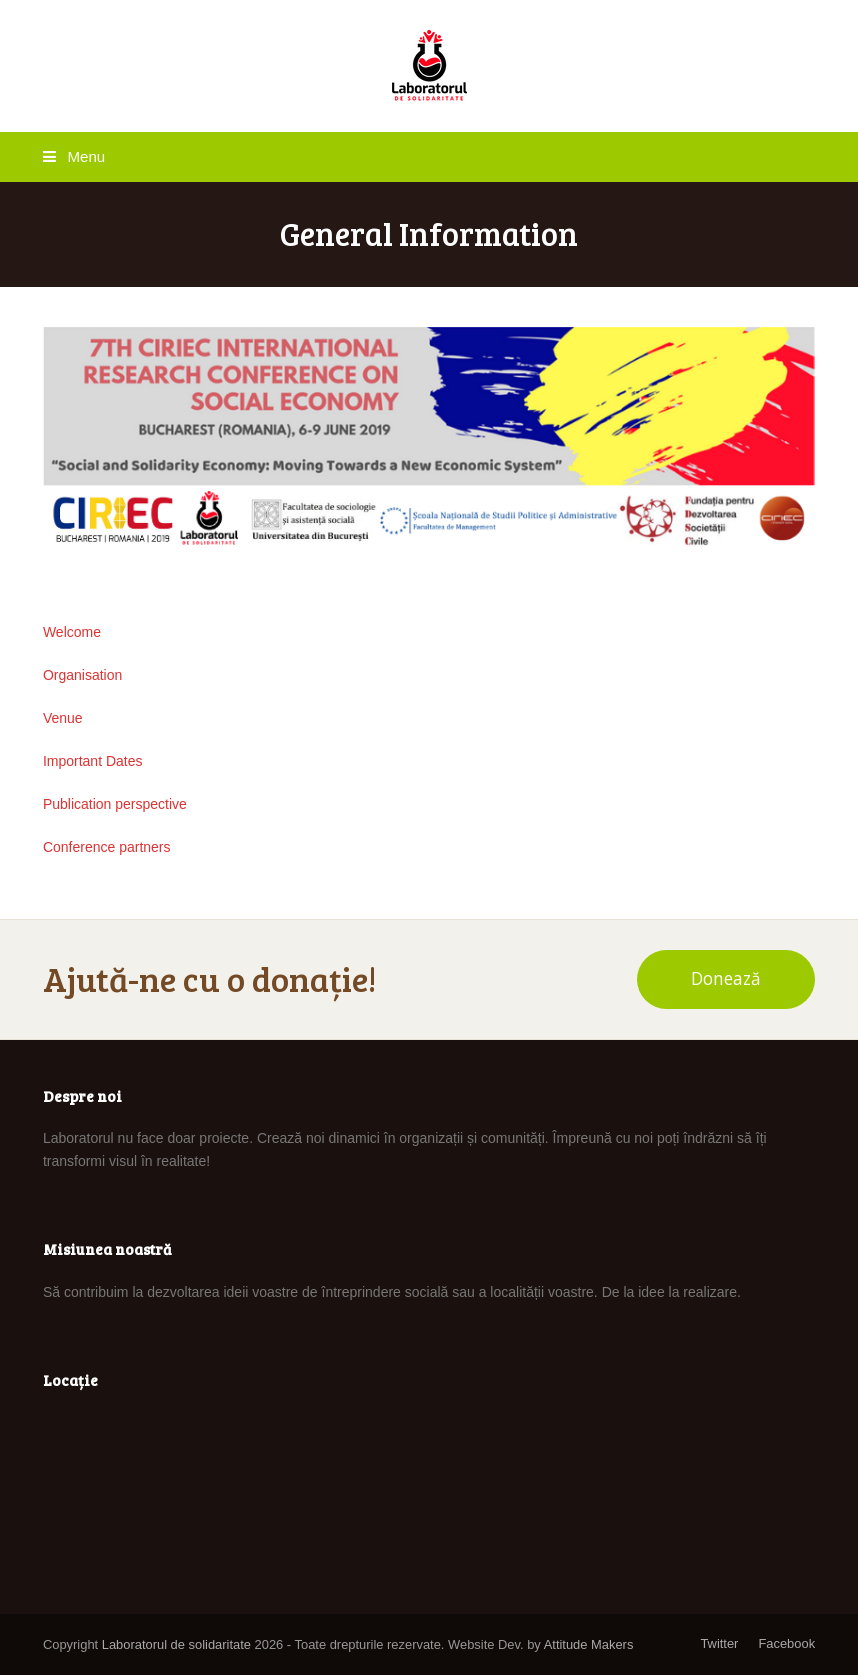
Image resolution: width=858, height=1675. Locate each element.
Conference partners (107, 847)
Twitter (719, 1643)
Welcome (72, 632)
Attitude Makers (589, 1644)
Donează (726, 978)
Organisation (82, 675)
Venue (63, 718)
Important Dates (93, 761)
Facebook (786, 1643)
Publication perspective (115, 804)
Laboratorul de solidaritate (176, 1644)
